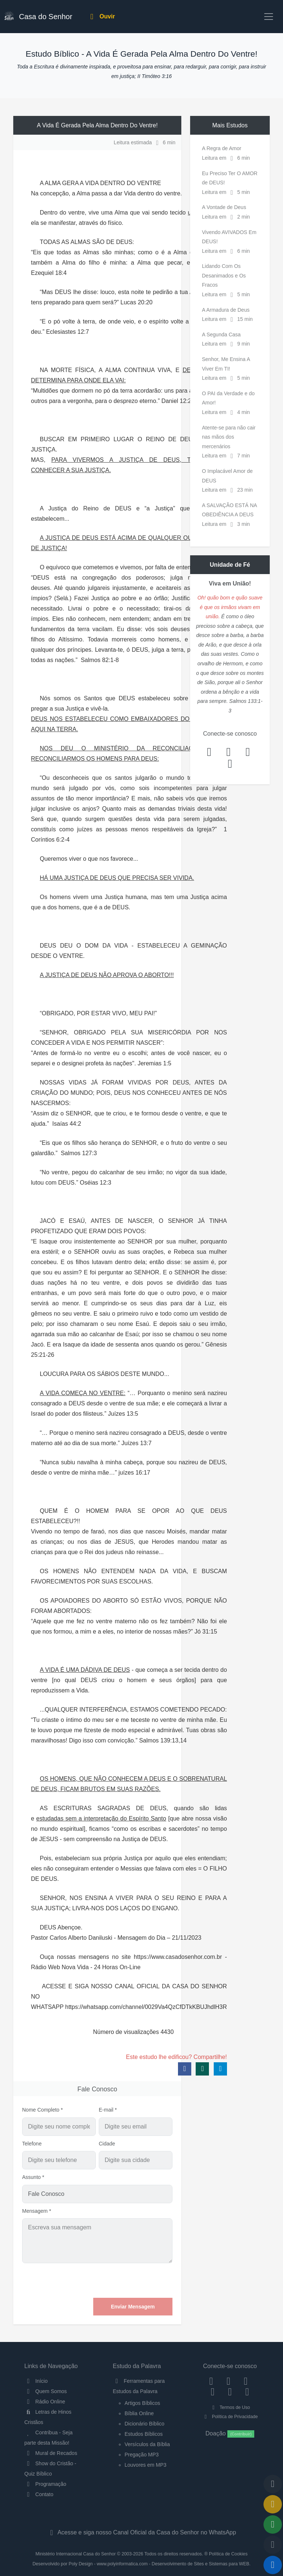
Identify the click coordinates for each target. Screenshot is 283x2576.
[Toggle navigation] (269, 17)
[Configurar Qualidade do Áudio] (272, 2545)
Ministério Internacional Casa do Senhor (75, 2553)
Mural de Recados (50, 2453)
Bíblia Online (139, 2413)
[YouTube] (212, 2392)
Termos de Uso (230, 2407)
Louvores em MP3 (146, 2465)
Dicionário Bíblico (144, 2424)
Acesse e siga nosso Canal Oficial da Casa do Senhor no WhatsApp (141, 2532)
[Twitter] (245, 2381)
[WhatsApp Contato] (230, 2392)
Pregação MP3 (142, 2455)
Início (36, 2381)
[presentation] (116, 2280)
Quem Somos (45, 2391)
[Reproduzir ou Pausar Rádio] (272, 2565)
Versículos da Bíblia (147, 2444)
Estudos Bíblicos (144, 2434)
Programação (45, 2484)
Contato (38, 2494)
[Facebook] (211, 2381)
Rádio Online (44, 2402)
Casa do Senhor (38, 16)
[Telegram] (247, 2392)
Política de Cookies (228, 2553)
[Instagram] (228, 2381)
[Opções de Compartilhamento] (272, 2524)
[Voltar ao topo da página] (272, 2484)
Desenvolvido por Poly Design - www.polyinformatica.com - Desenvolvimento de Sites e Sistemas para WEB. (141, 2563)
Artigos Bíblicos (142, 2403)
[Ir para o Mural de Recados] (272, 2504)
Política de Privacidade (230, 2416)
